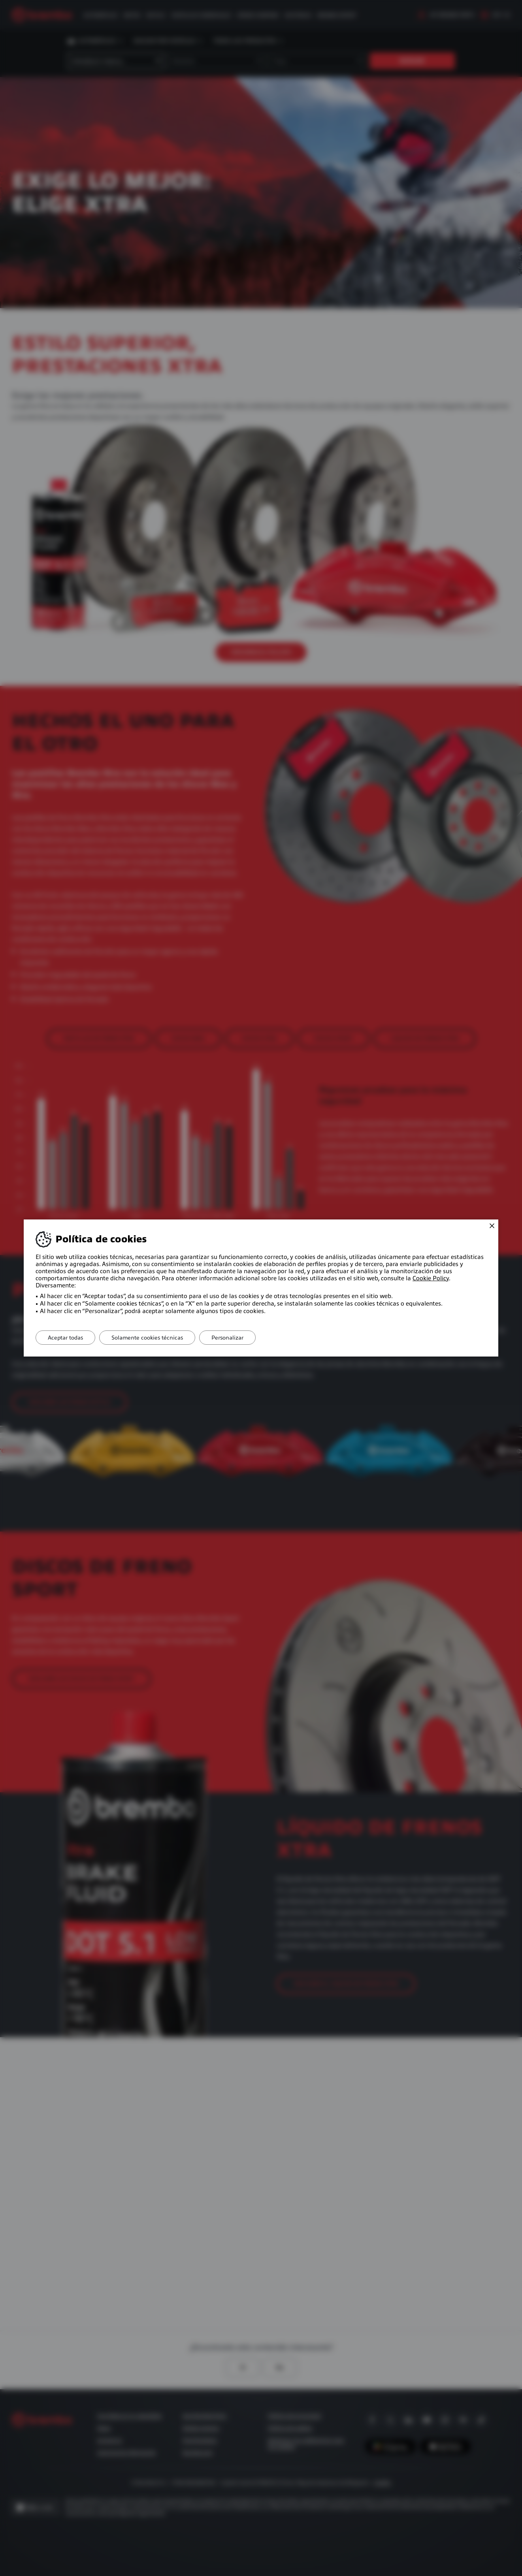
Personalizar (227, 1337)
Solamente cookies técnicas (147, 1337)
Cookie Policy (431, 1278)
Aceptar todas (65, 1337)
